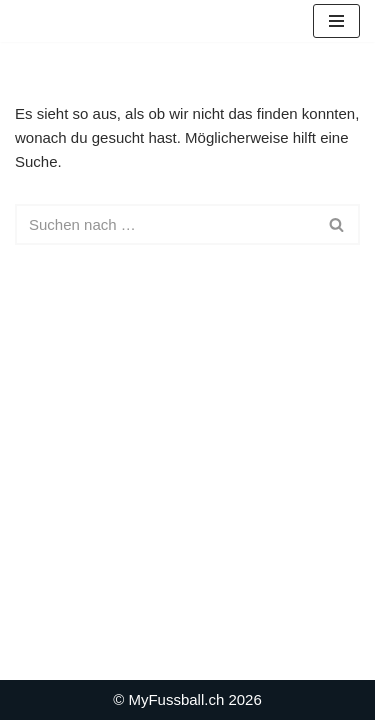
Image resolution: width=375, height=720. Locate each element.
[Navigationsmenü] (336, 21)
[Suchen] (165, 224)
